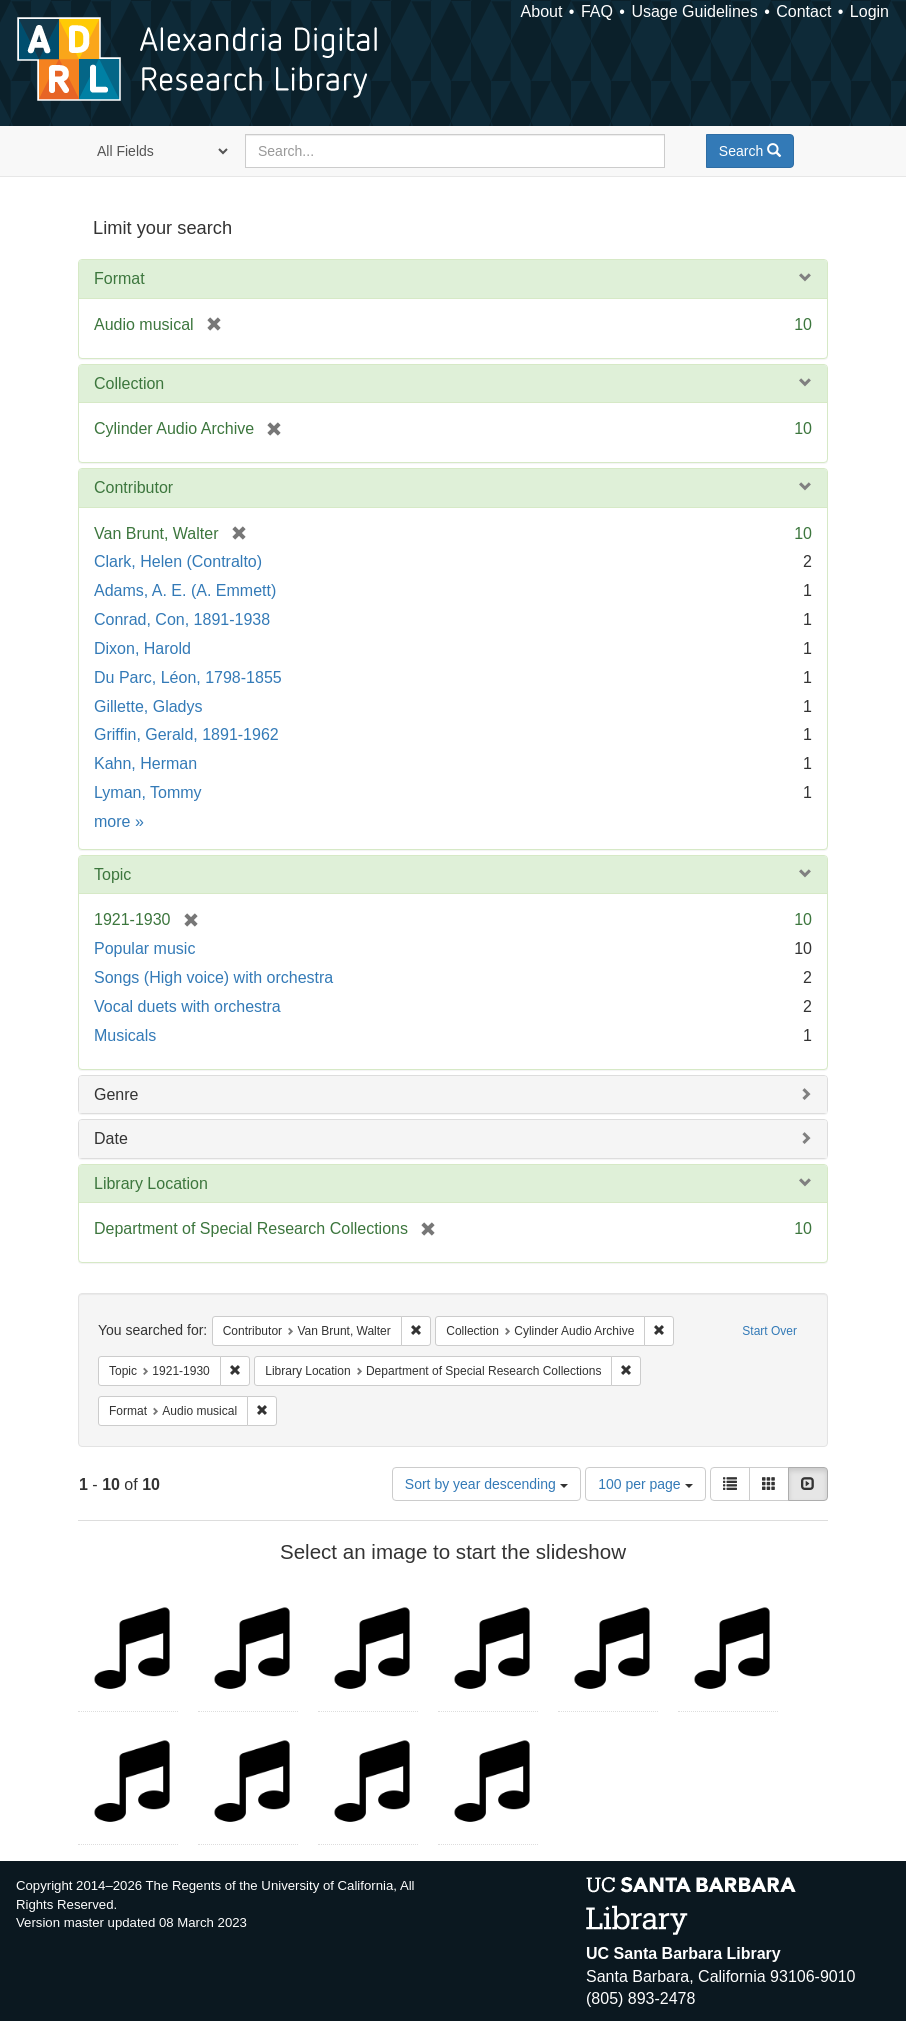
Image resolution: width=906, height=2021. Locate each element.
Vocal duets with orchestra (187, 1006)
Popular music (144, 948)
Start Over (769, 1331)
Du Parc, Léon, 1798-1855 (188, 677)
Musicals (125, 1035)
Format (119, 278)
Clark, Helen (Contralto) (178, 561)
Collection (129, 383)
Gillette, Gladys (148, 706)
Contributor (133, 487)
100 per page (645, 1484)
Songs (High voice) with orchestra (213, 977)
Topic (112, 874)
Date (111, 1138)
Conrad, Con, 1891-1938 (182, 619)
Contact (803, 11)
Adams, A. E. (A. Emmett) (185, 590)
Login (869, 11)
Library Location (151, 1183)
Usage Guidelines (694, 11)
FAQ (597, 11)
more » (119, 821)
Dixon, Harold (142, 648)
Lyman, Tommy (148, 792)
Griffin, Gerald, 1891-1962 (186, 734)
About (542, 11)
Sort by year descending (486, 1484)
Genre (116, 1094)
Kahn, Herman (145, 763)
